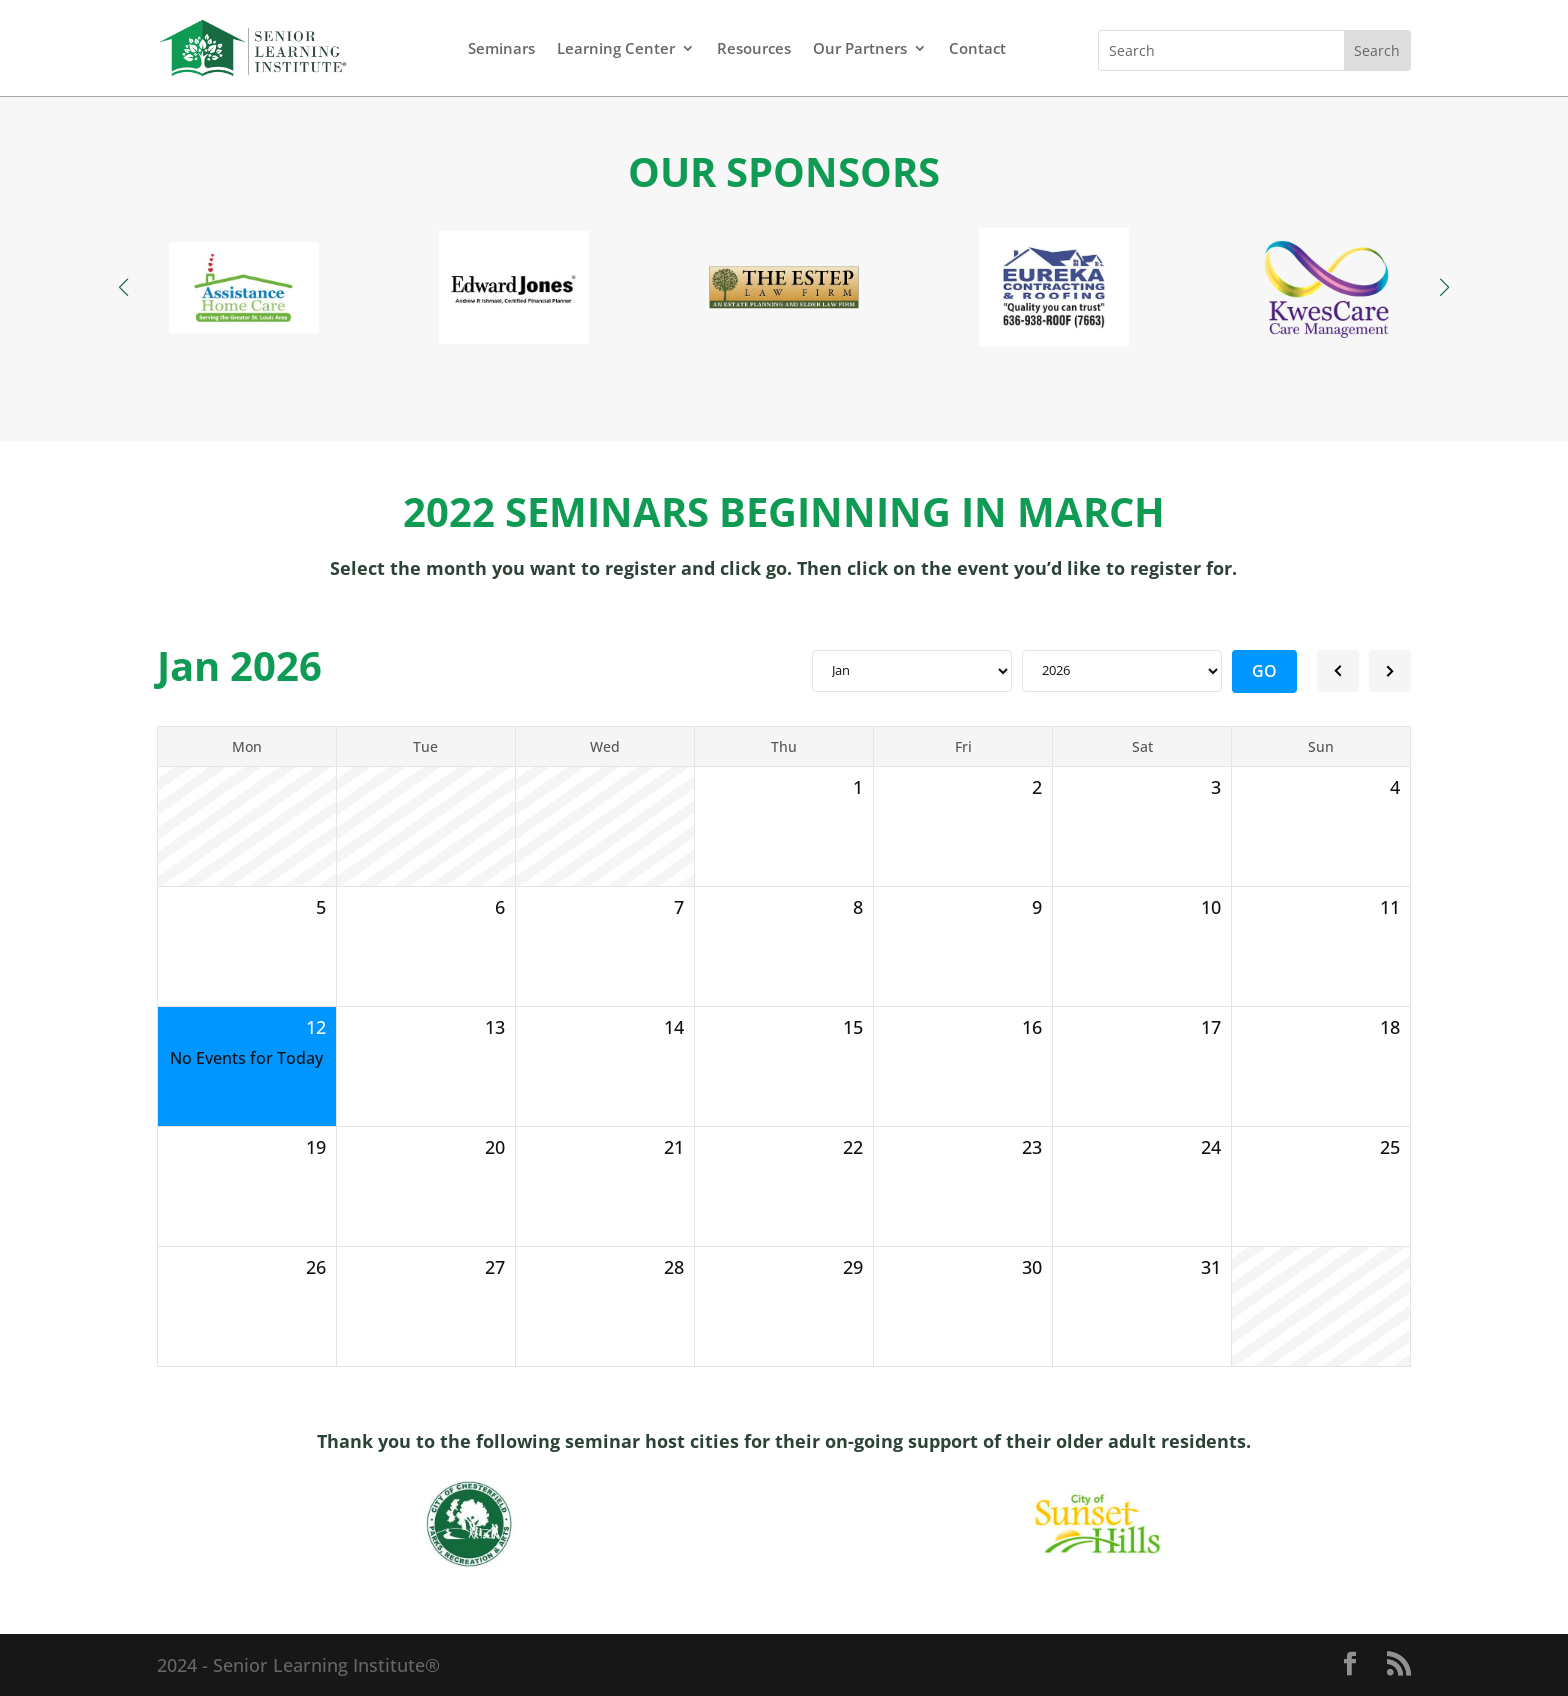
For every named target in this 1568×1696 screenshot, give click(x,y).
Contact (977, 48)
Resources (754, 48)
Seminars (501, 48)
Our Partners (860, 48)
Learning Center (616, 48)
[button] (1444, 287)
